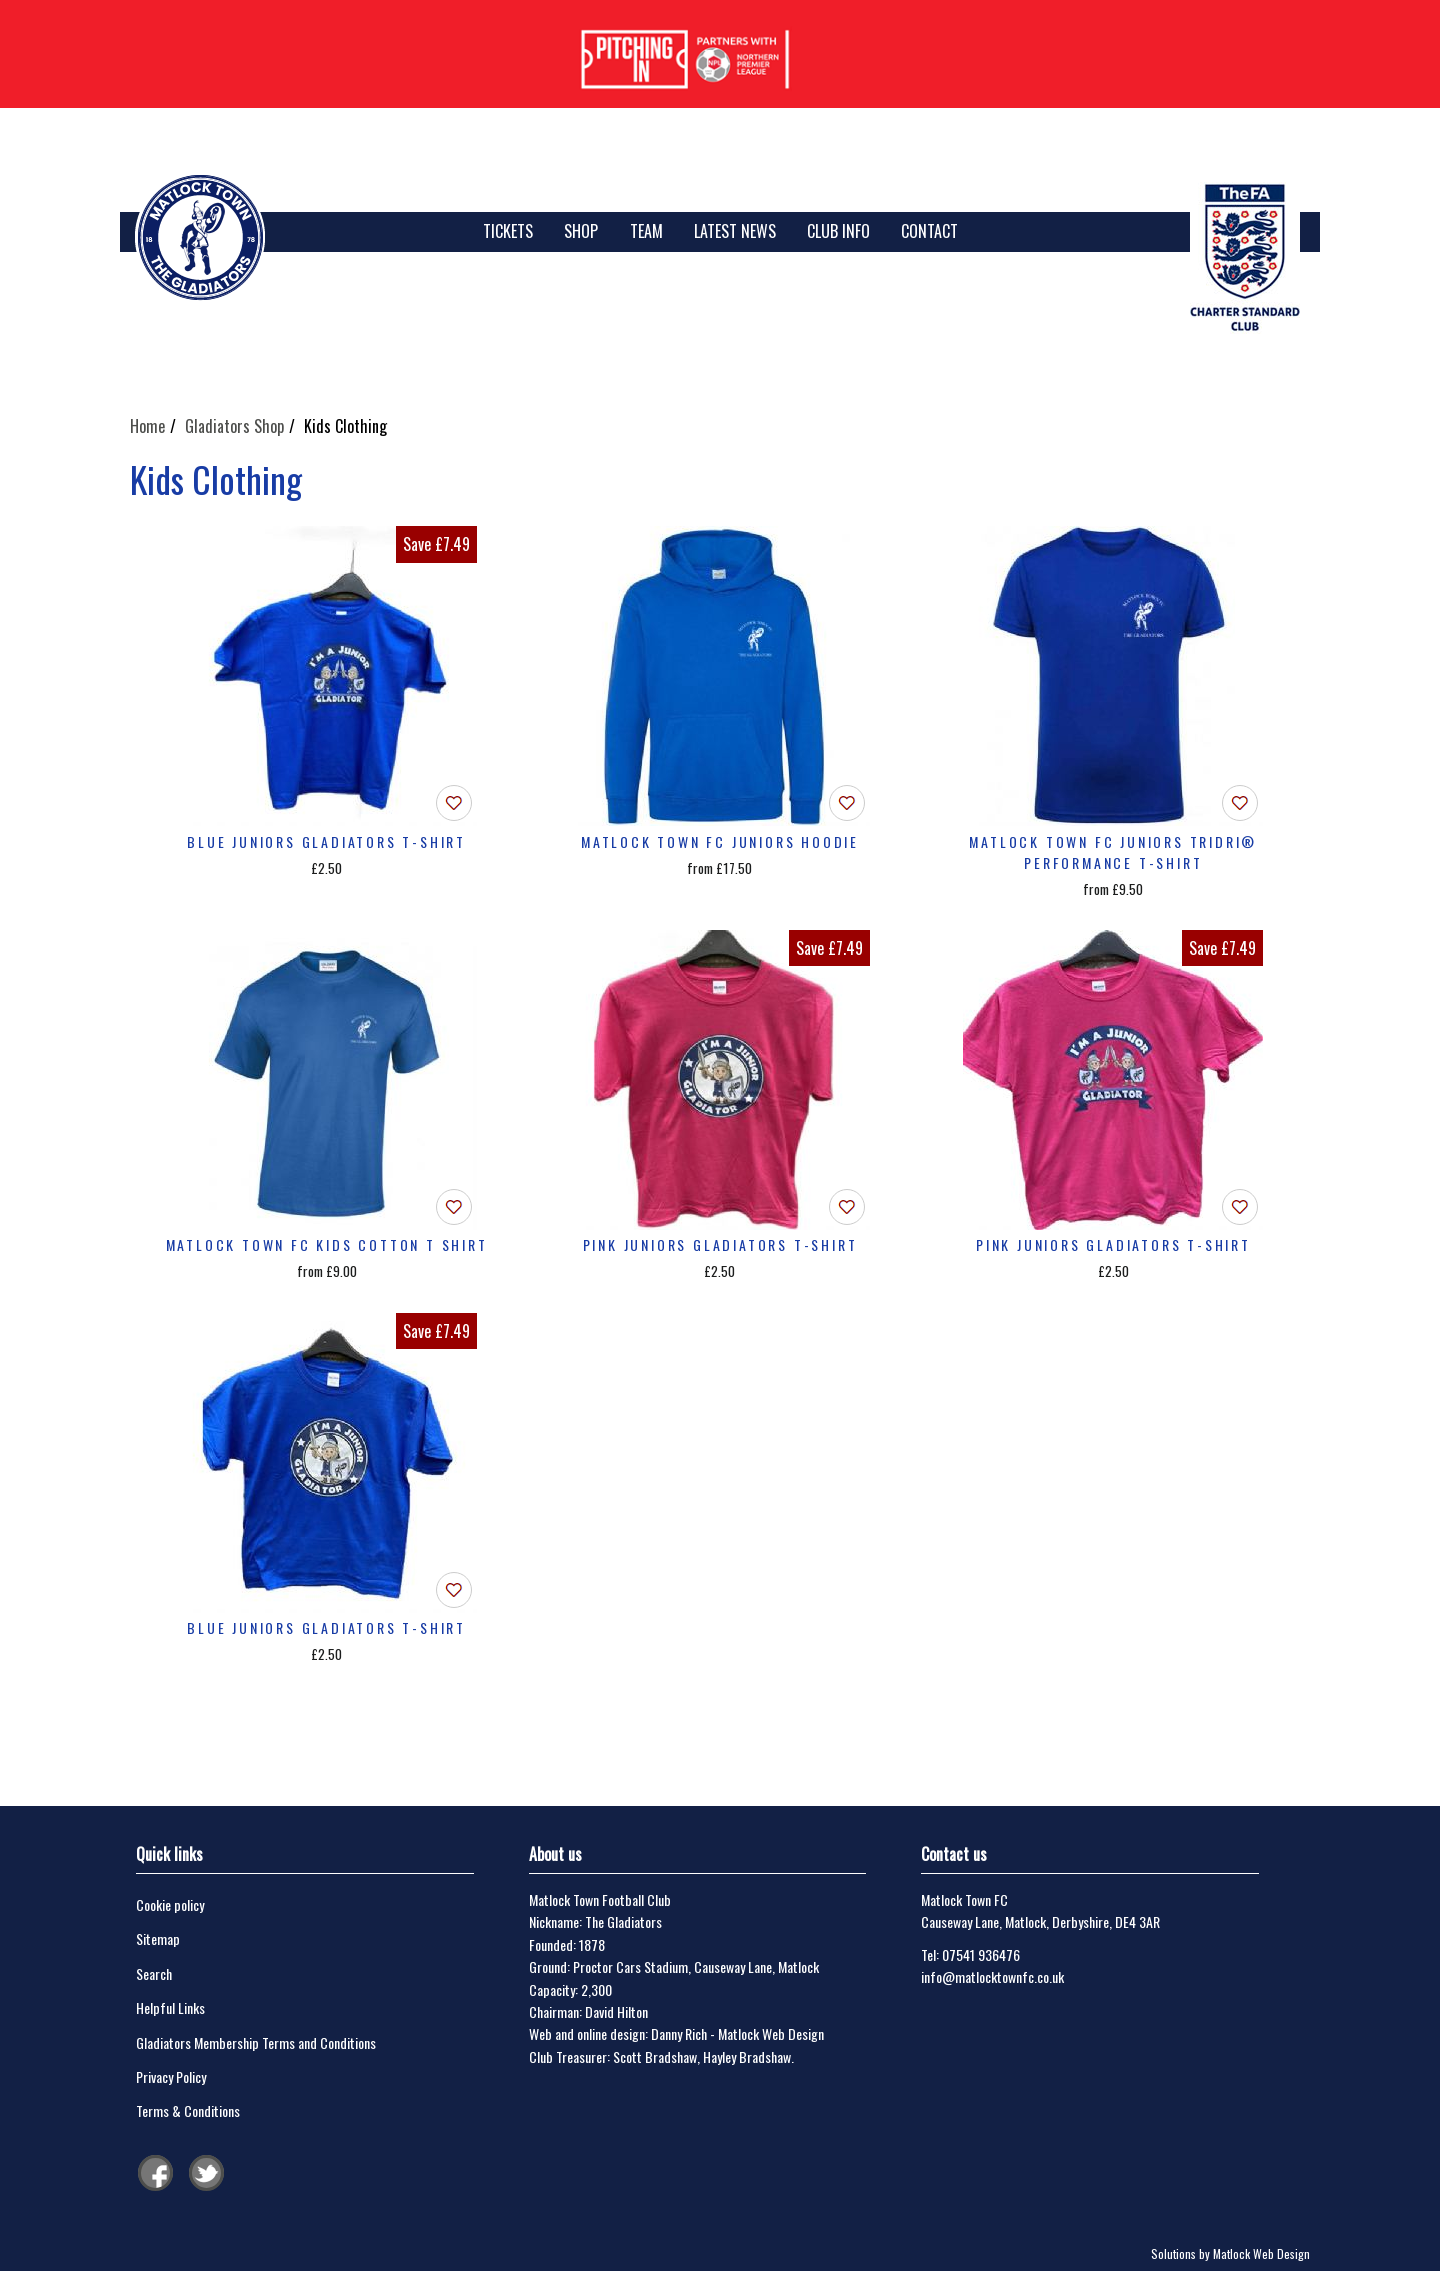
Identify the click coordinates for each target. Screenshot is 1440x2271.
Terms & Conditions (188, 2110)
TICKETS (508, 231)
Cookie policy (170, 1904)
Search (154, 1973)
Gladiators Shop (234, 426)
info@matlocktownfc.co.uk (992, 1976)
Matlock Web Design (771, 2033)
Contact (929, 231)
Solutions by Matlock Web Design (1230, 2253)
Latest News (735, 231)
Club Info (838, 231)
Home (147, 426)
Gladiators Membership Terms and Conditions (256, 2042)
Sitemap (158, 1938)
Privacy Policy (171, 2076)
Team (646, 231)
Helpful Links (170, 2007)
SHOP (581, 231)
